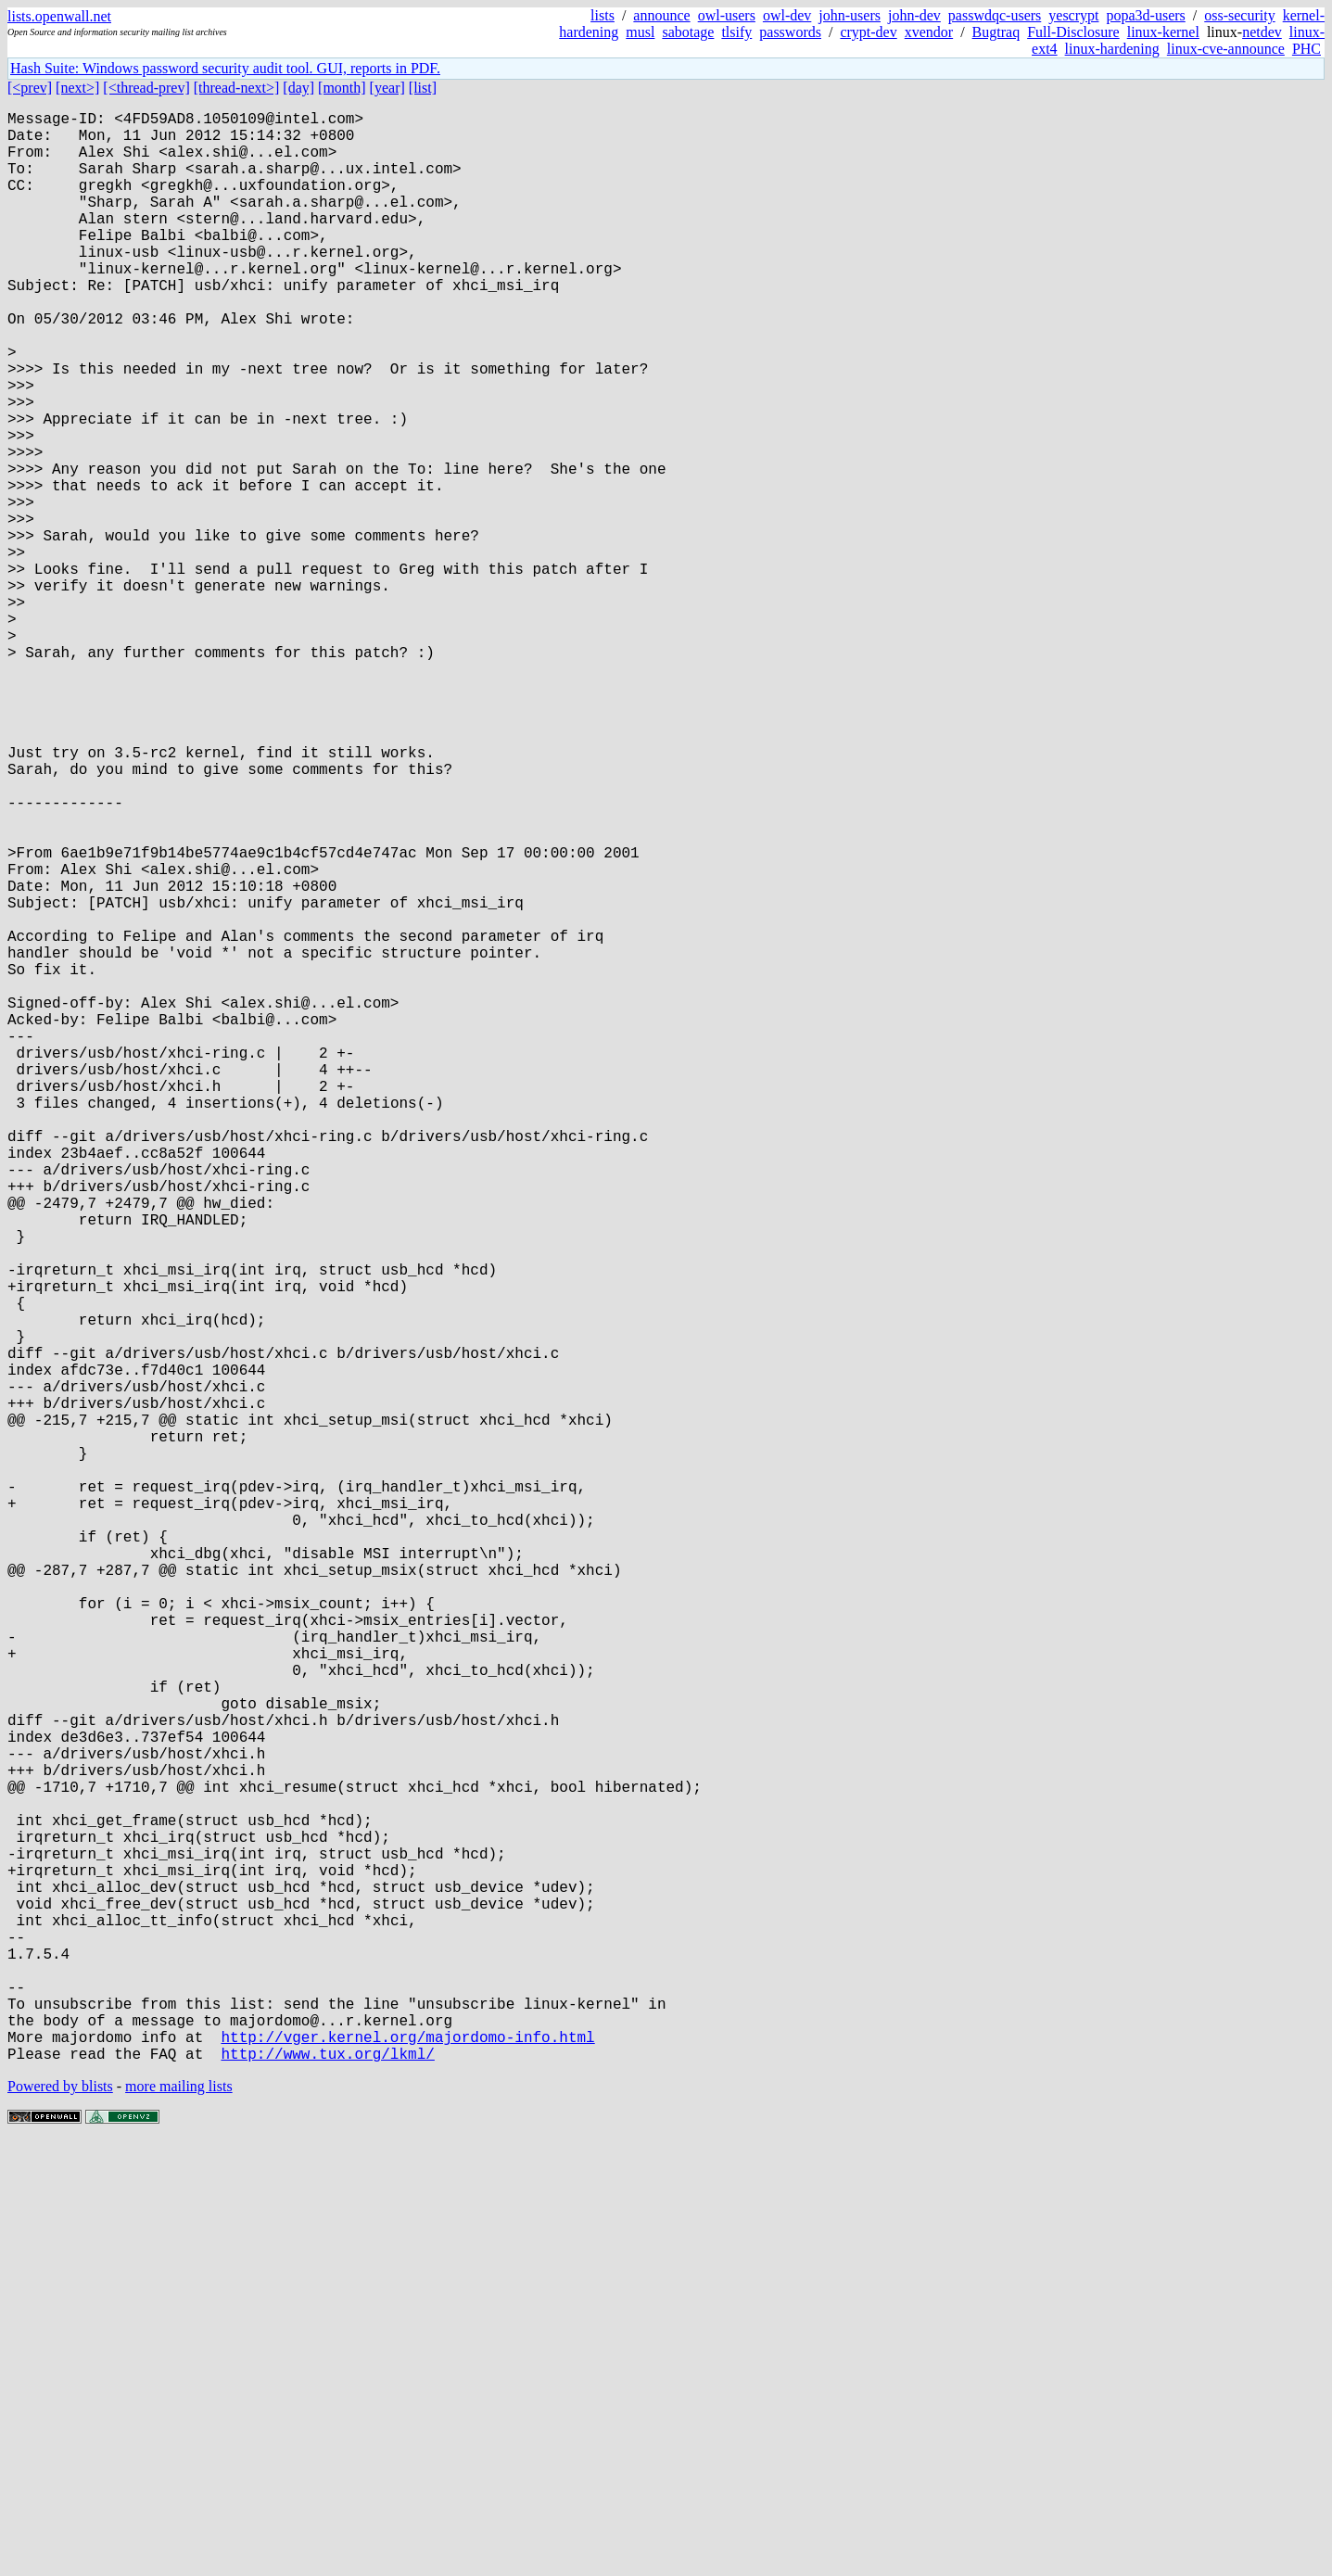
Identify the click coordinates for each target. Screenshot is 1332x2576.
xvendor (929, 32)
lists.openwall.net (59, 16)
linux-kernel (1163, 32)
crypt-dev (868, 32)
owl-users (726, 15)
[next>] (77, 87)
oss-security (1239, 15)
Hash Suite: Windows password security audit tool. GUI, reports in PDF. (225, 68)
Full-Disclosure (1073, 32)
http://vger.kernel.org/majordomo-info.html (407, 2466)
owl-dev (787, 15)
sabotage (688, 32)
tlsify (736, 32)
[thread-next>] (237, 87)
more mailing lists (179, 2520)
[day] (298, 87)
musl (640, 32)
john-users (849, 15)
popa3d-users (1145, 15)
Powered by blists (60, 2520)
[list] (423, 87)
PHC (1306, 49)
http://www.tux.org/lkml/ (327, 2487)
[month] (342, 87)
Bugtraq (996, 32)
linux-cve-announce (1226, 49)
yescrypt (1073, 15)
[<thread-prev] (146, 87)
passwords (790, 32)
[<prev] (29, 87)
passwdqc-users (994, 15)
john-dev (914, 15)
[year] (387, 87)
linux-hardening (1112, 49)
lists (602, 15)
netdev (1262, 32)
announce (661, 15)
